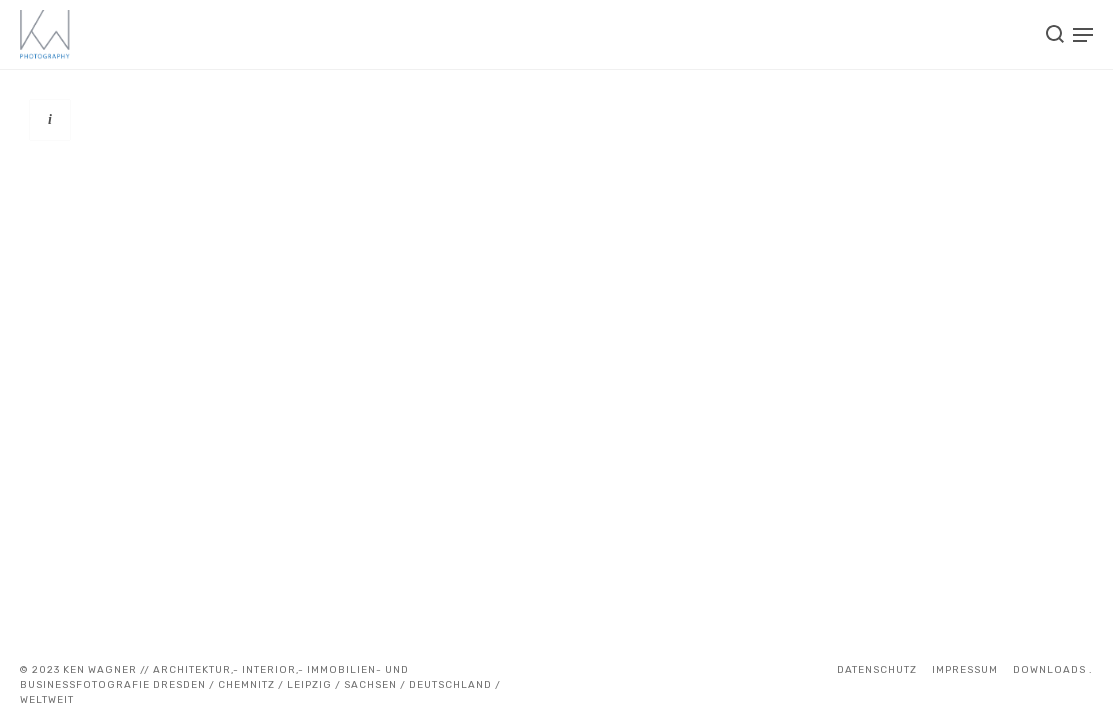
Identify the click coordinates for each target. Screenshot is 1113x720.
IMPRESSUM (965, 670)
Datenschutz (877, 670)
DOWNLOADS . (1053, 670)
